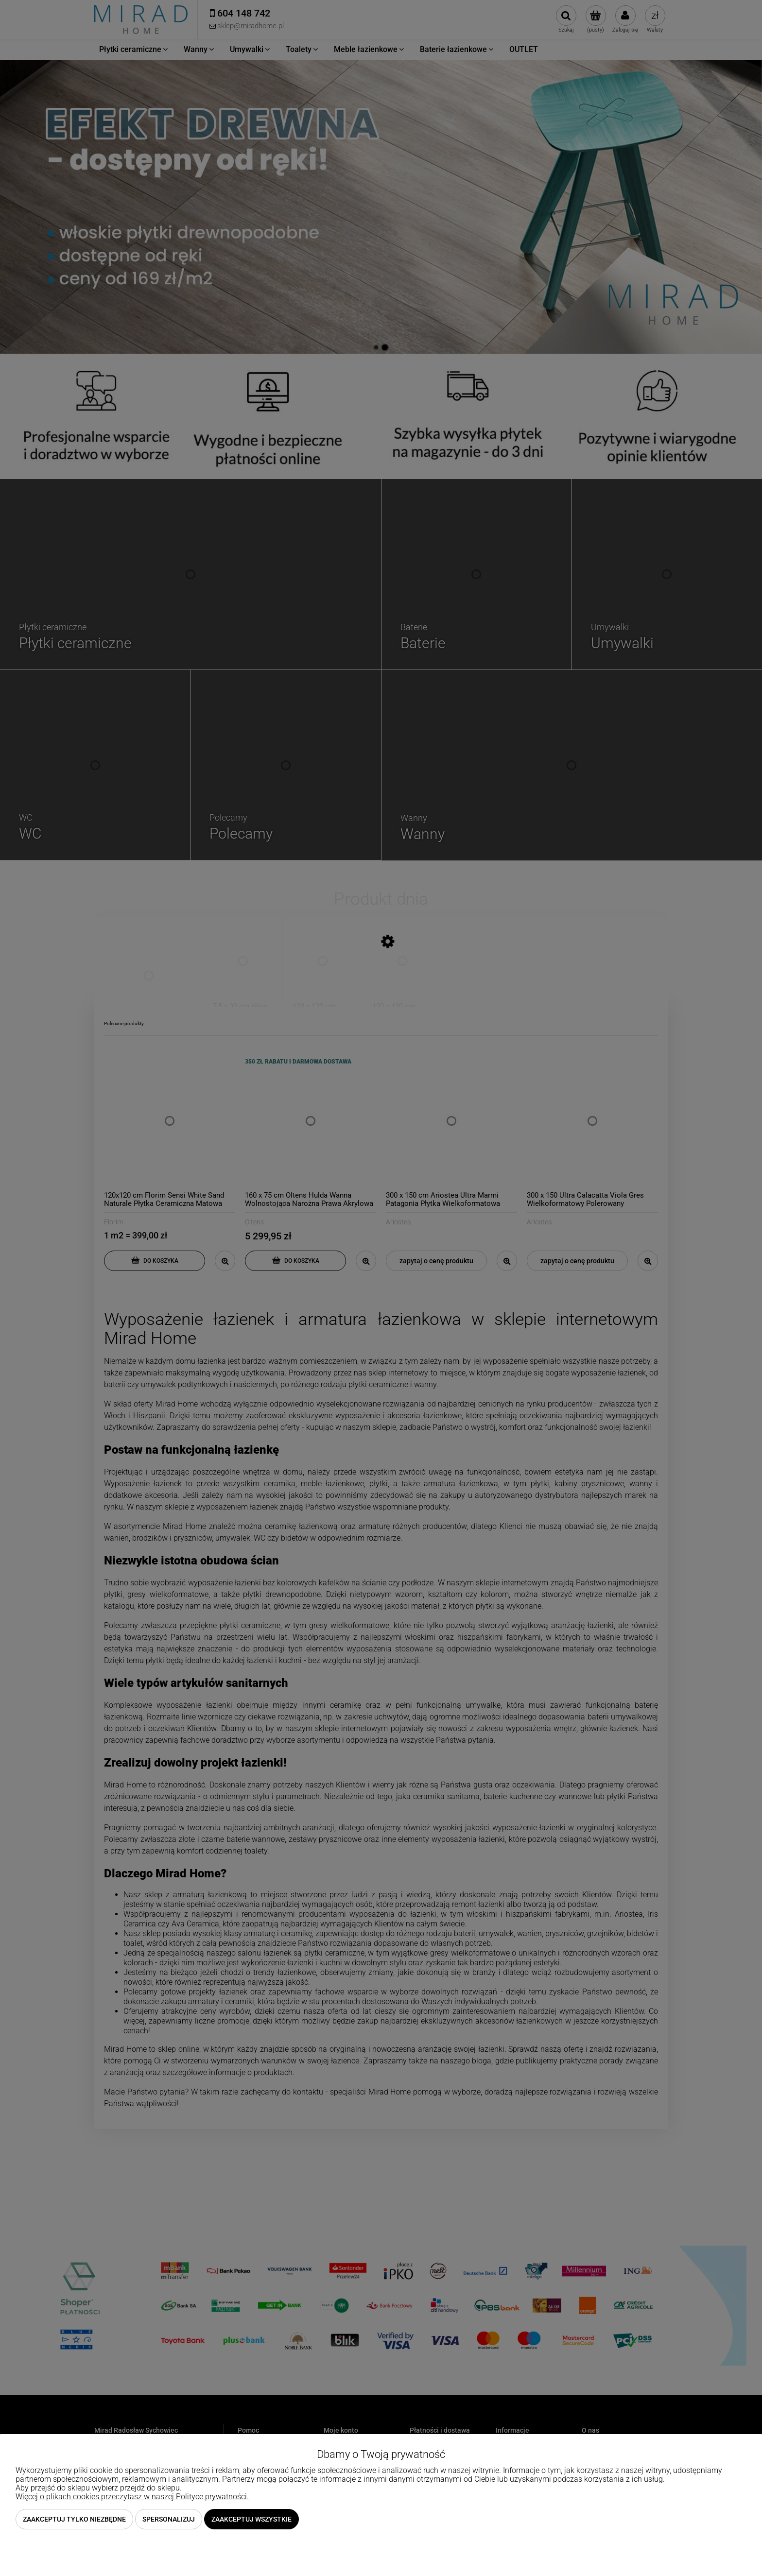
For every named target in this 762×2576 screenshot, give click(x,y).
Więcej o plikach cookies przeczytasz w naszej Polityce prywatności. (132, 2496)
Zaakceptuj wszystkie (251, 2519)
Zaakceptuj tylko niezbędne (74, 2519)
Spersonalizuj (168, 2519)
